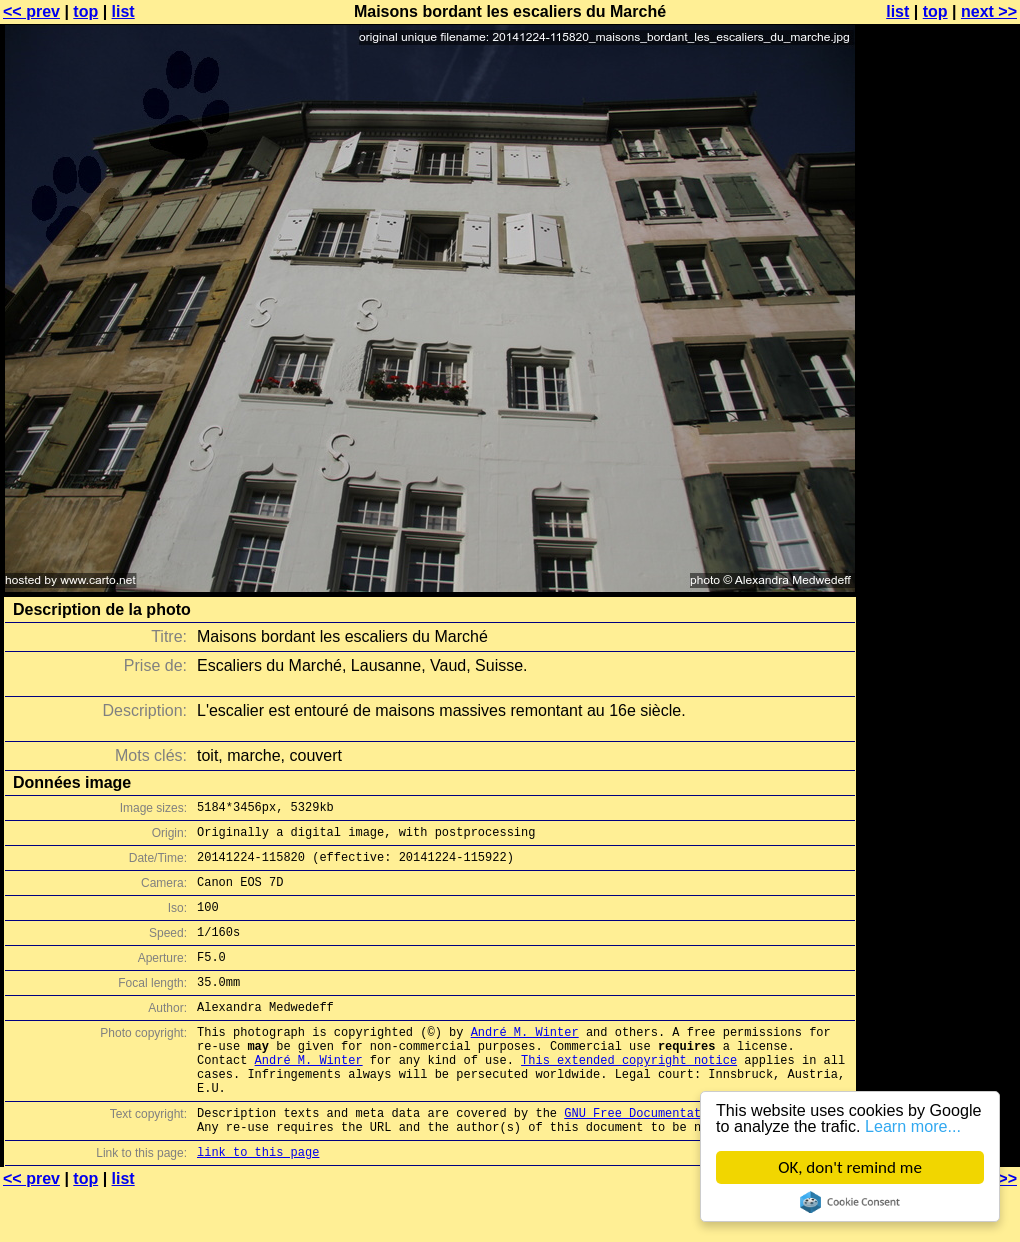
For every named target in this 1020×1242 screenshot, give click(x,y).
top (85, 11)
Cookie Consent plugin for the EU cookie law (850, 1202)
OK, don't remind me (850, 1167)
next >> (989, 11)
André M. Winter (525, 1061)
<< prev (31, 11)
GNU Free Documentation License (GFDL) (697, 1157)
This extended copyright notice (629, 1095)
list (123, 11)
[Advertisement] (939, 495)
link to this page (258, 1202)
